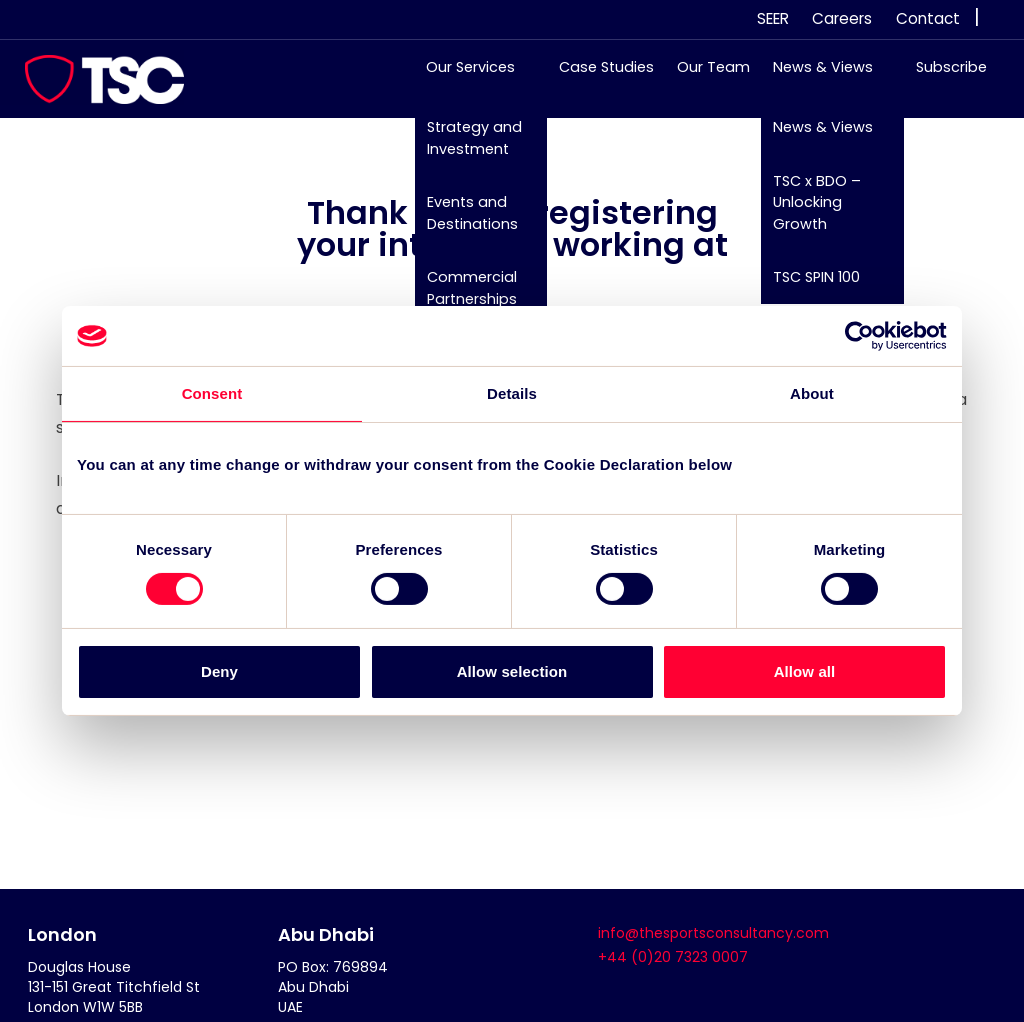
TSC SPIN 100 (806, 287)
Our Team (703, 77)
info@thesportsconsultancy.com (713, 933)
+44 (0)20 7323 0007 (673, 957)
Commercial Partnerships (462, 298)
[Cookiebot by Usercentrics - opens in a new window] (859, 336)
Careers (842, 18)
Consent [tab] (212, 393)
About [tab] (812, 393)
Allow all (805, 671)
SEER (773, 18)
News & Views (813, 77)
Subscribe (941, 77)
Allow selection (512, 671)
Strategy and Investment (464, 148)
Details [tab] (512, 393)
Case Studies (596, 77)
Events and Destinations (462, 223)
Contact (928, 18)
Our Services (461, 77)
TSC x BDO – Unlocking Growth (807, 211)
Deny (219, 671)
